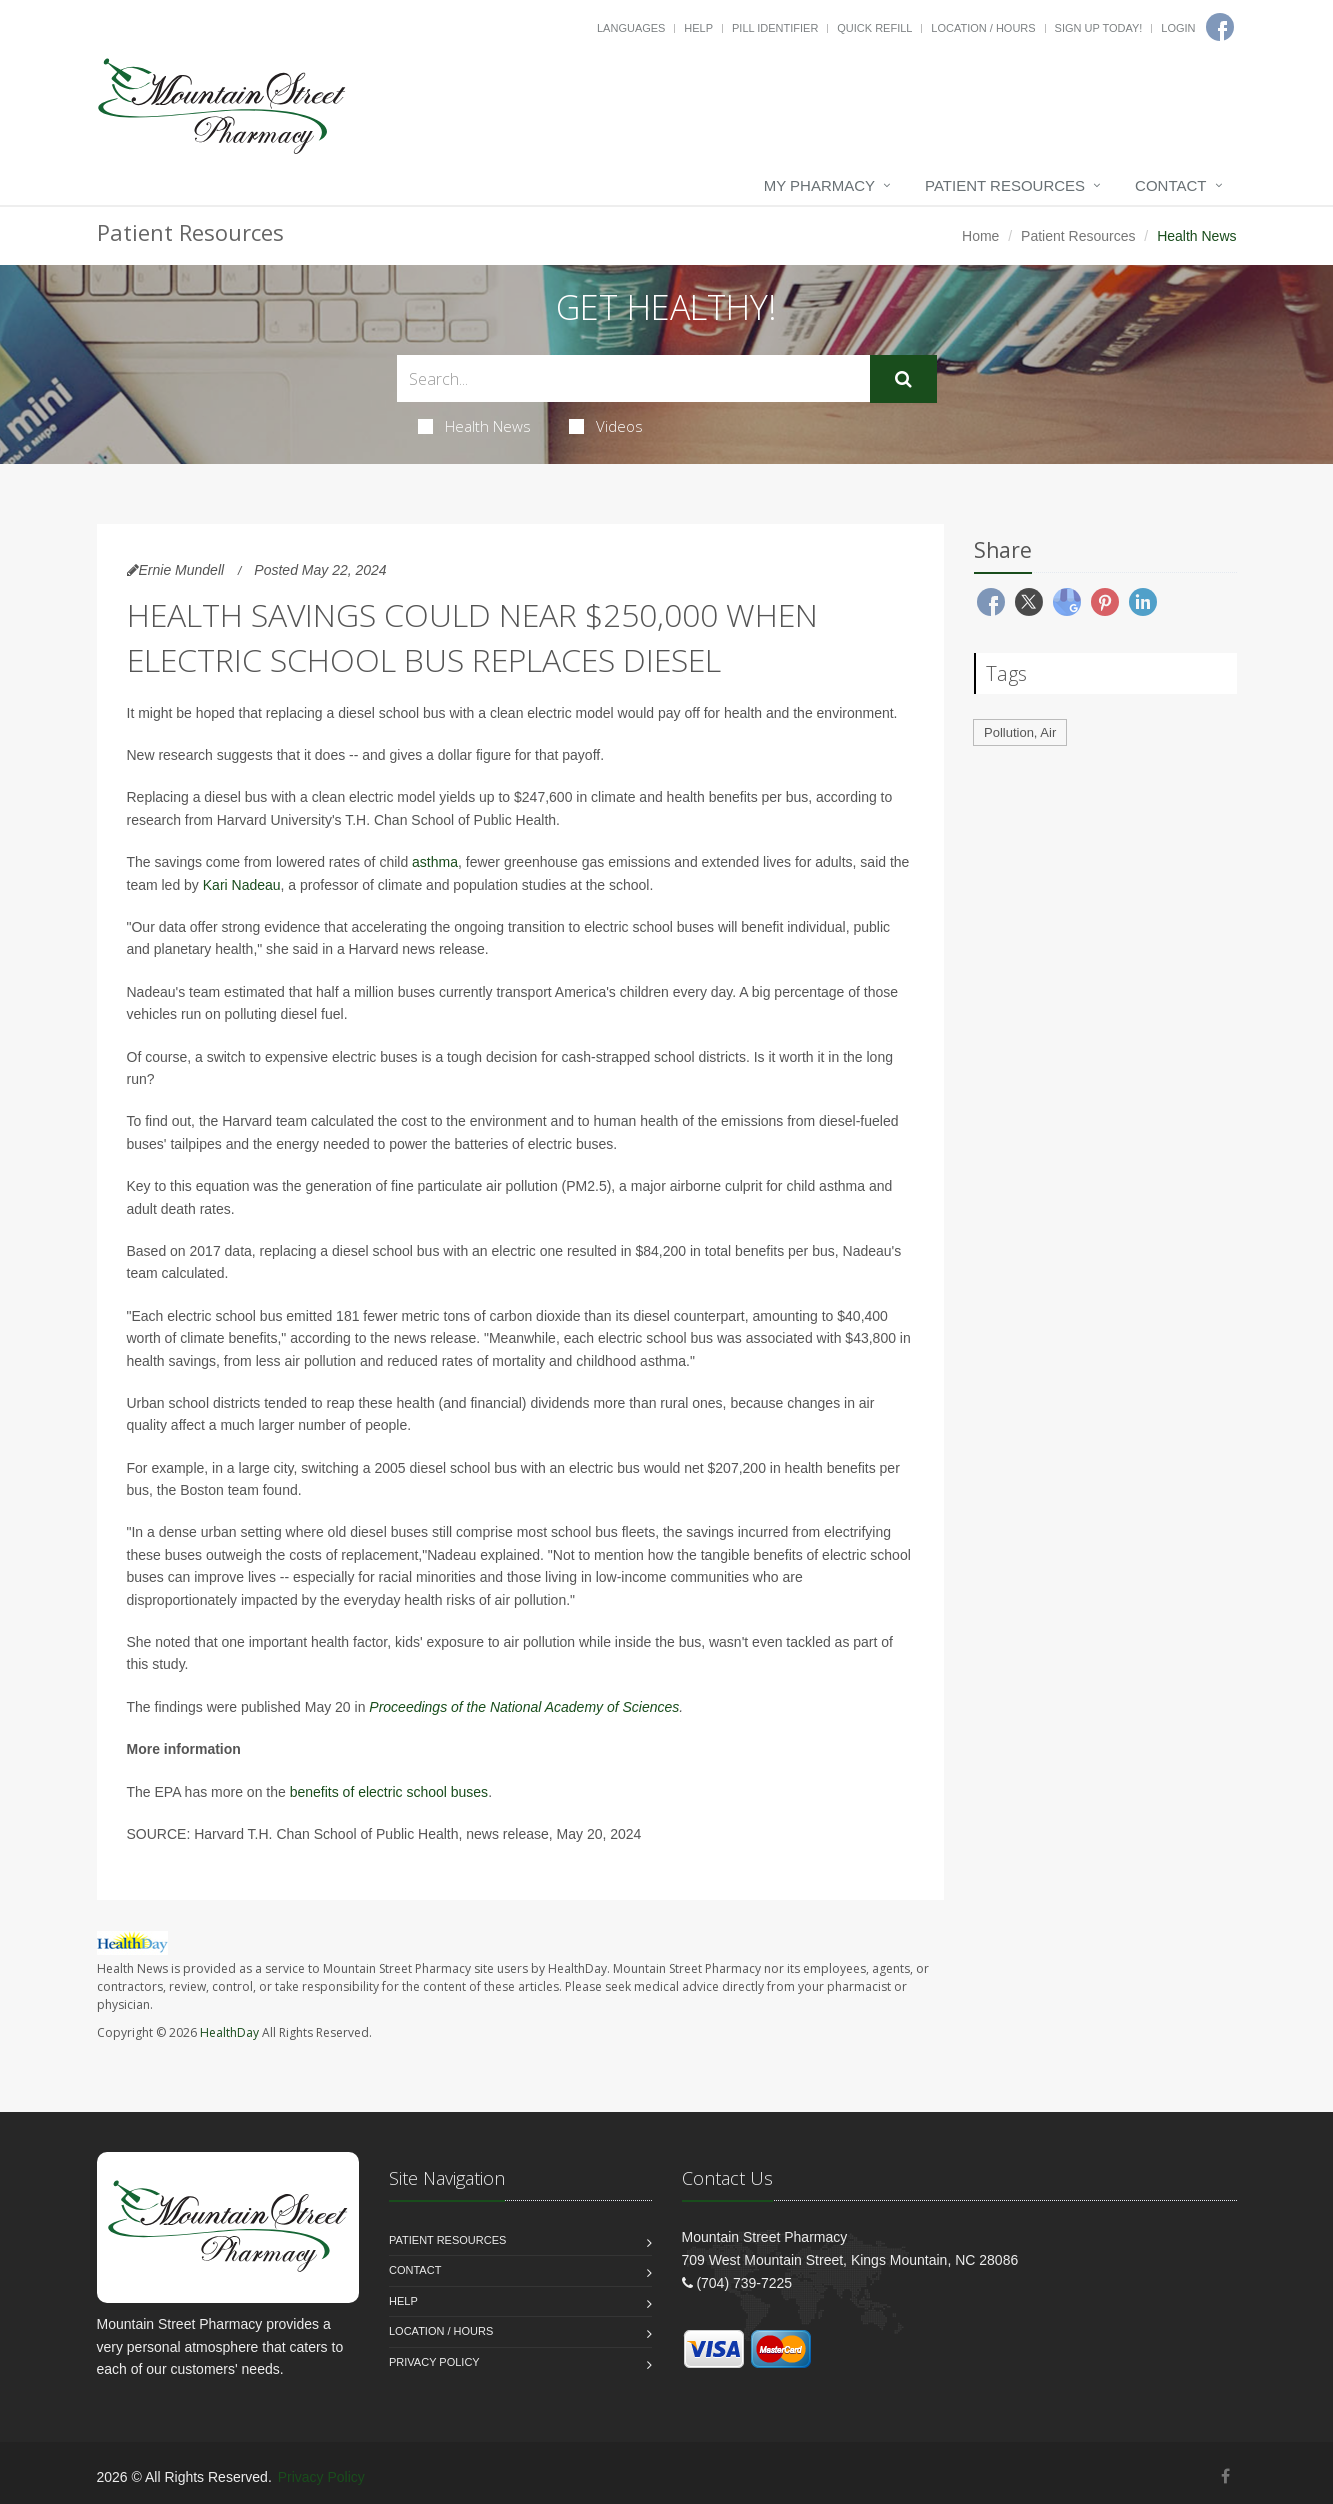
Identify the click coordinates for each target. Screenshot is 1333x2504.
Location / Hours (983, 28)
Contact (1170, 185)
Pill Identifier (775, 28)
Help (698, 28)
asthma (435, 862)
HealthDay (229, 2032)
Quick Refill (874, 28)
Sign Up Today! (1099, 28)
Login (1178, 28)
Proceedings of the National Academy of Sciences (524, 1707)
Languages (631, 28)
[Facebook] (1225, 2476)
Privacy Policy (434, 2362)
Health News (474, 426)
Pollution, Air (1020, 732)
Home (980, 236)
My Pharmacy (819, 185)
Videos (606, 426)
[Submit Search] (903, 379)
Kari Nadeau (242, 885)
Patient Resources (1005, 185)
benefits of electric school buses (389, 1792)
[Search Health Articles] (633, 378)
